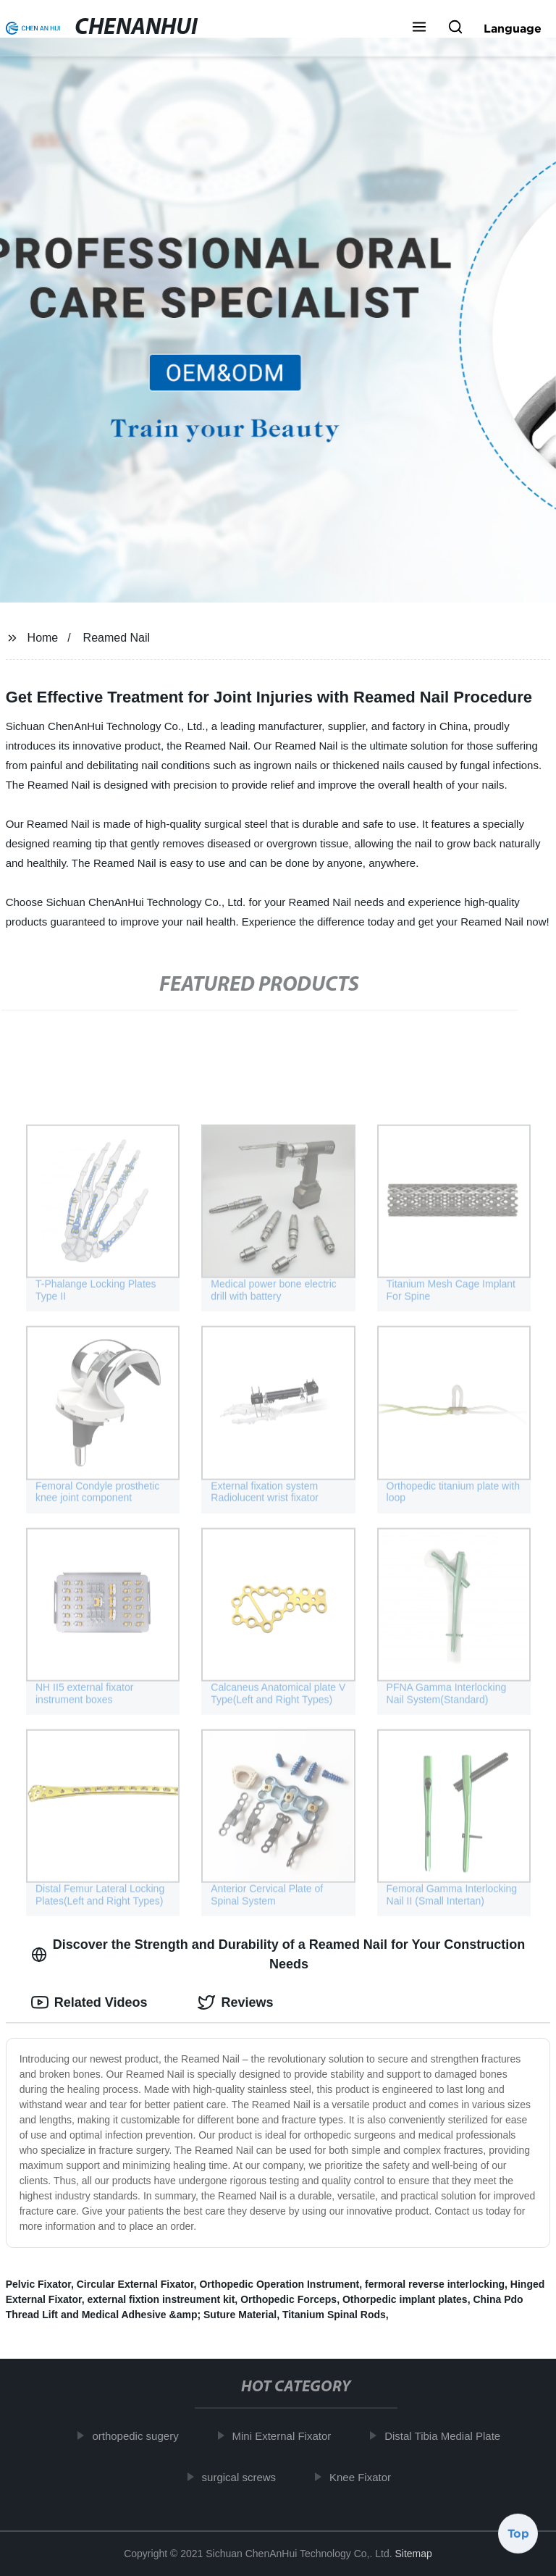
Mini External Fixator (287, 2436)
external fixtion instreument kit (161, 2299)
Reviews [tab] (235, 2002)
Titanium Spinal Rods (334, 2314)
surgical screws (244, 2476)
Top (518, 2536)
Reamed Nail (116, 638)
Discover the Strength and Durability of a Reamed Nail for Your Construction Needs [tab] (278, 1954)
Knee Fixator (366, 2476)
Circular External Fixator (135, 2284)
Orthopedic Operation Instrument (279, 2284)
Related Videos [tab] (89, 2002)
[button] (419, 28)
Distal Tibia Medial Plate (448, 2436)
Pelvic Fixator (38, 2284)
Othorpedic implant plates (405, 2299)
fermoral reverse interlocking (435, 2284)
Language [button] (513, 28)
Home (43, 638)
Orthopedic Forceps (288, 2299)
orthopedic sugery (141, 2436)
